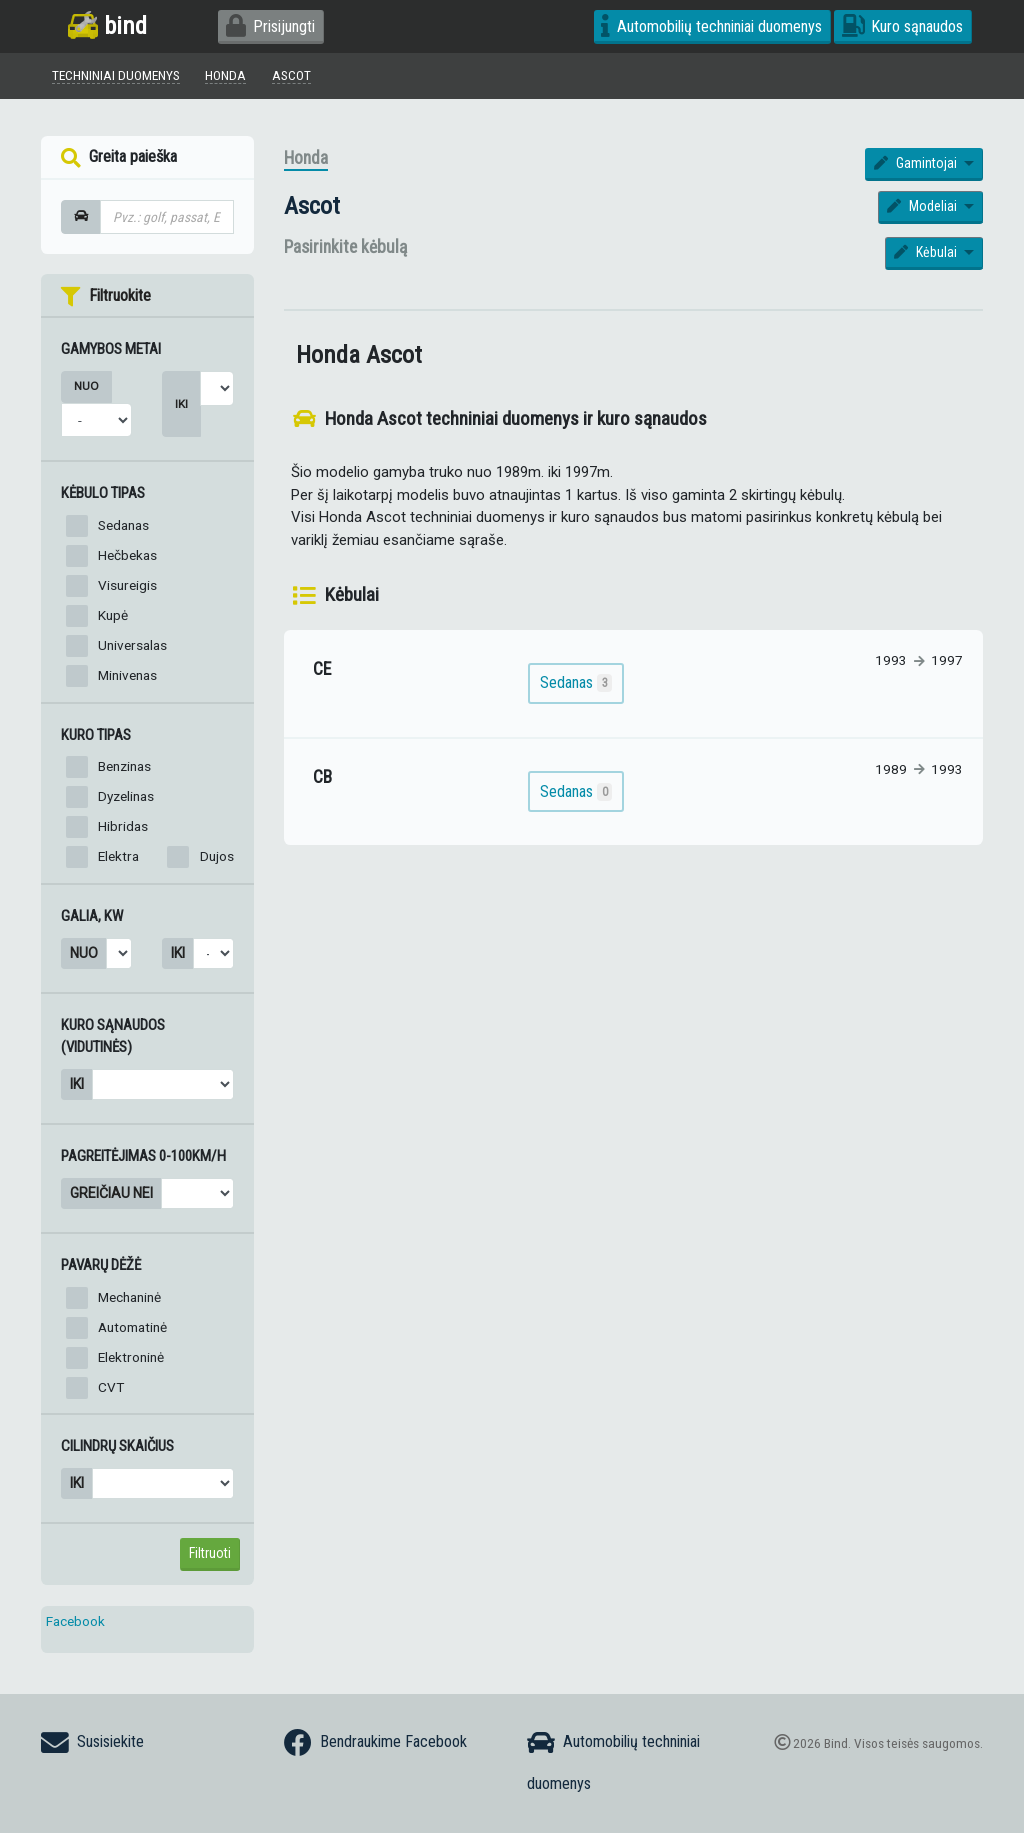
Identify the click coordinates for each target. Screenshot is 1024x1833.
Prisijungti (270, 26)
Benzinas (124, 766)
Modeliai (924, 206)
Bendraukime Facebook (375, 1743)
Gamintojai (917, 163)
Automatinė (132, 1327)
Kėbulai (927, 252)
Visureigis (127, 585)
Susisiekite (92, 1743)
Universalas (132, 645)
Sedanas (123, 525)
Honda (306, 158)
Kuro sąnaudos (903, 26)
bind (107, 25)
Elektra (118, 856)
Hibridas (123, 826)
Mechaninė (129, 1297)
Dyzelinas (126, 796)
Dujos (217, 856)
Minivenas (127, 675)
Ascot (312, 205)
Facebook (75, 1621)
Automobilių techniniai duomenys (711, 26)
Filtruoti (210, 1553)
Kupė (113, 615)
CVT (111, 1387)
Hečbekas (127, 555)
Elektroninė (131, 1357)
